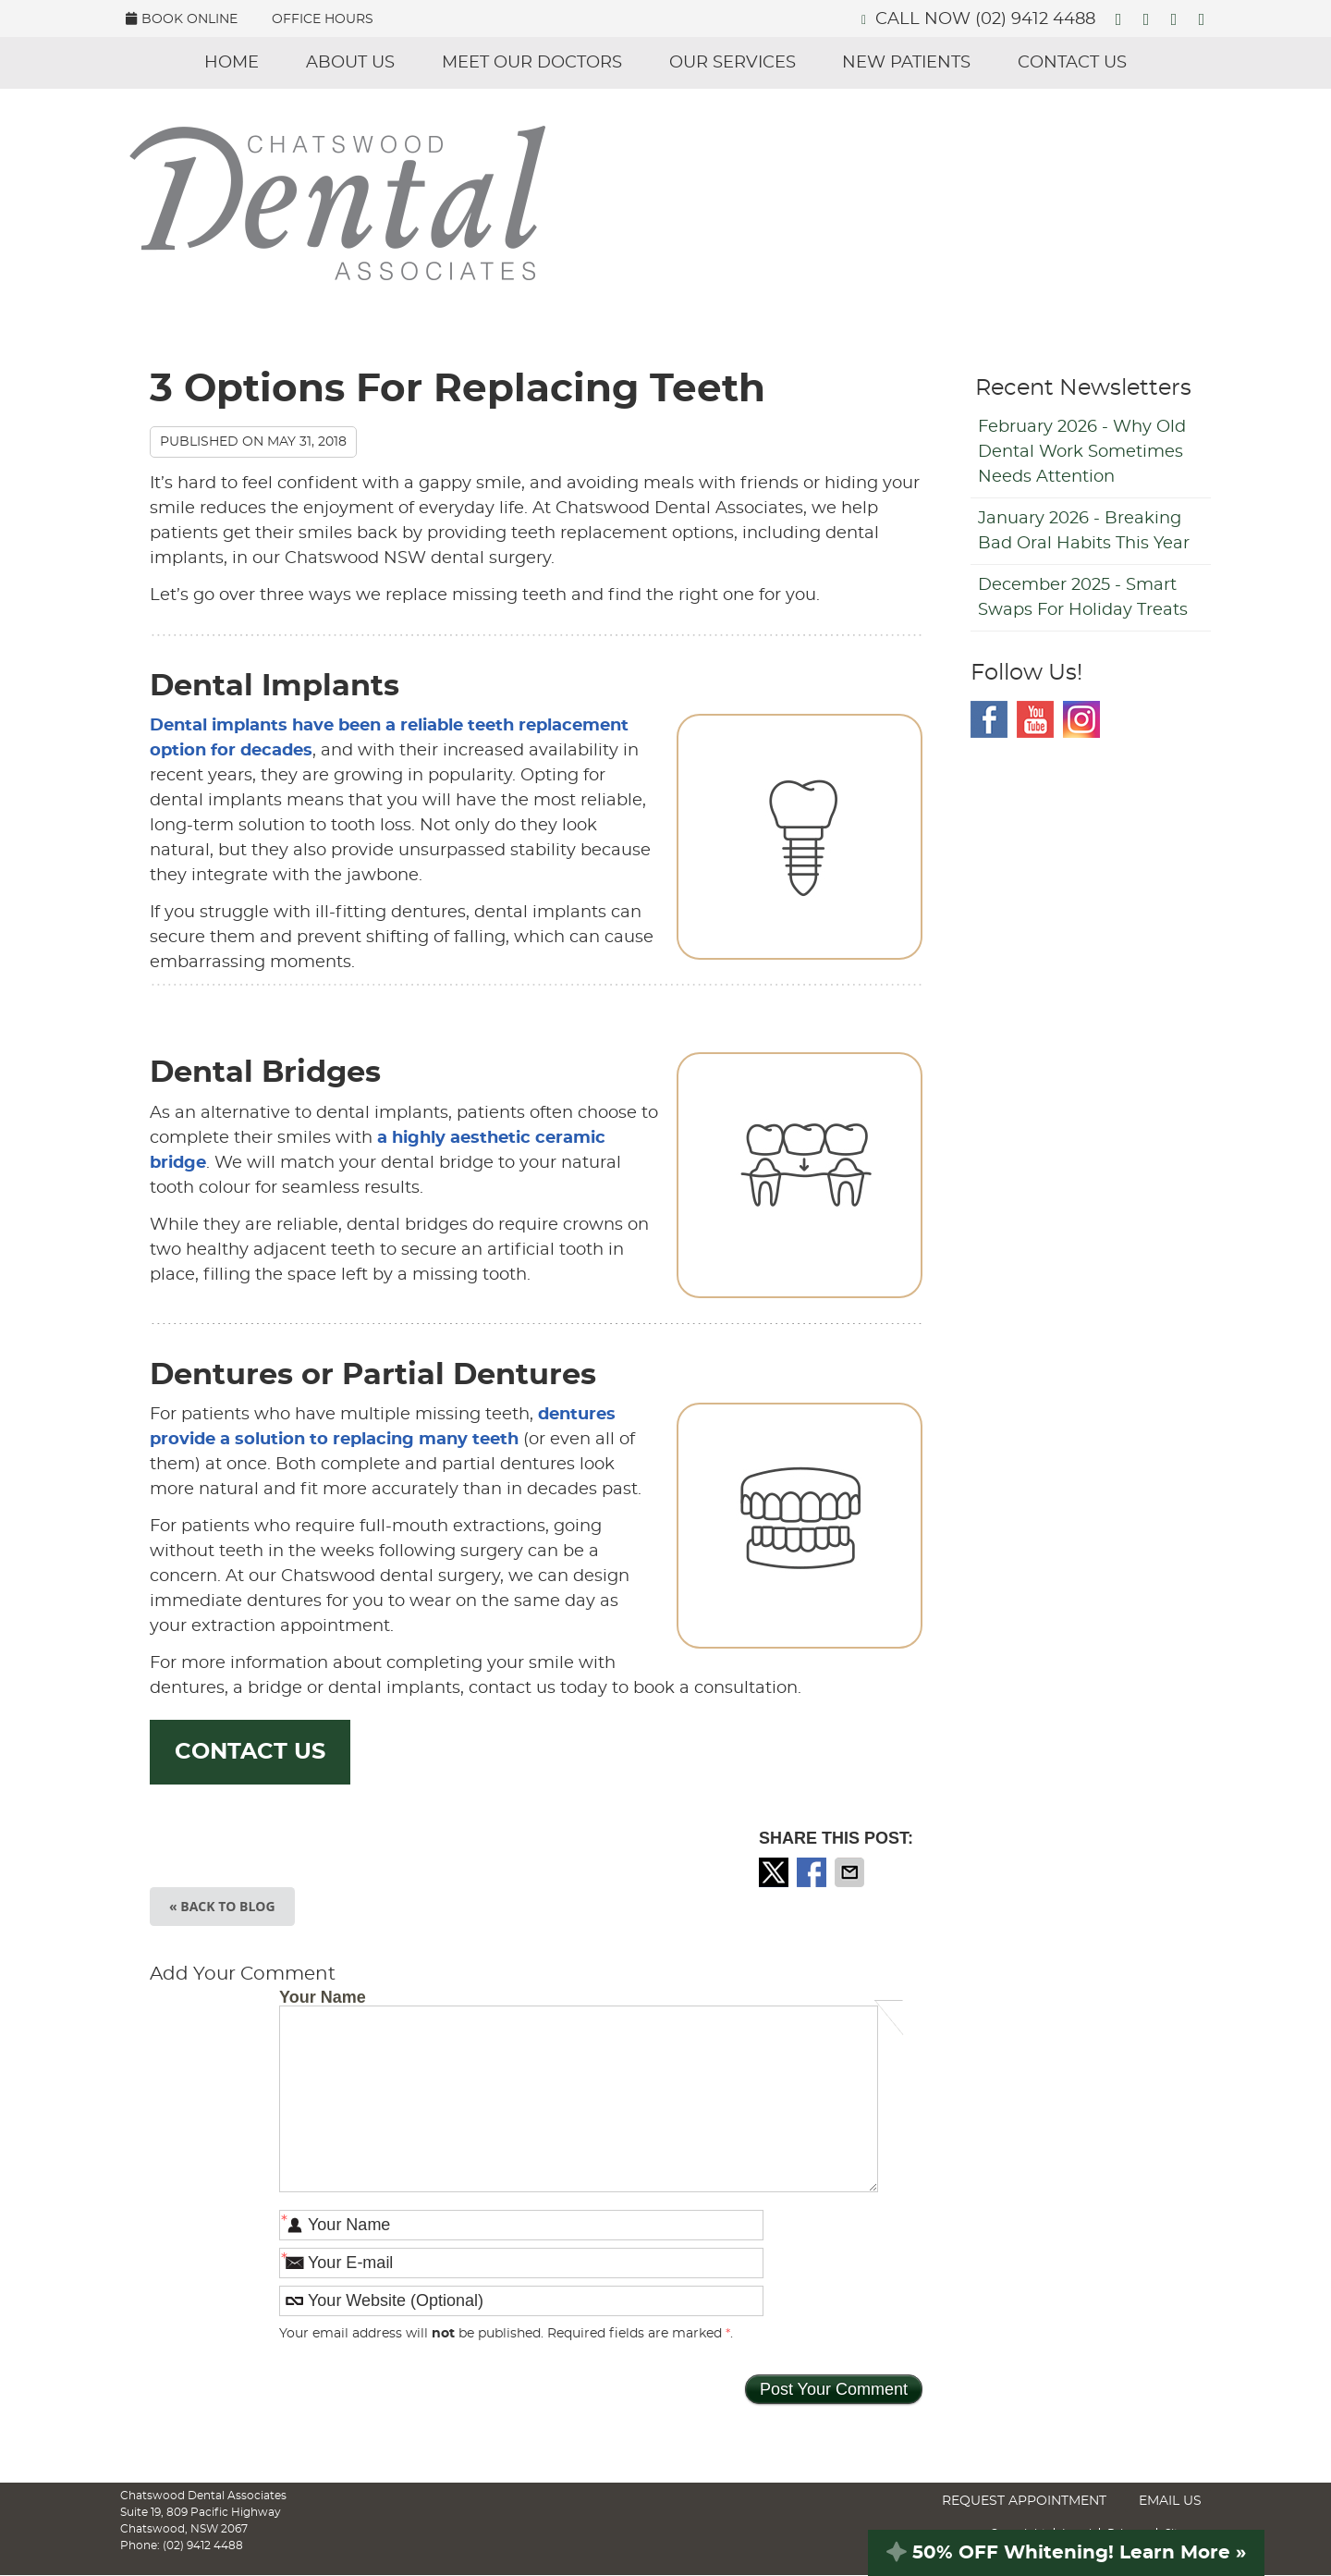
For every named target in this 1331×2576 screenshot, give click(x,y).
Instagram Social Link (1081, 719)
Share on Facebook (813, 1872)
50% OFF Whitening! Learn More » (1066, 2553)
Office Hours (322, 19)
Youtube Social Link (1035, 719)
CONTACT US (250, 1752)
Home (231, 63)
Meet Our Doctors (532, 63)
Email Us (1170, 2501)
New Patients (906, 63)
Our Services (732, 63)
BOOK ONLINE (182, 19)
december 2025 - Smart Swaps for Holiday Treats (1083, 598)
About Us (350, 63)
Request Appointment (1024, 2501)
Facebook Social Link (989, 719)
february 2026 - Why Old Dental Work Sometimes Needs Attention (1082, 452)
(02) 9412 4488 (1035, 19)
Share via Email (851, 1872)
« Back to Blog (222, 1906)
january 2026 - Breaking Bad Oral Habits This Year (1084, 531)
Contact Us (1072, 63)
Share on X (775, 1872)
